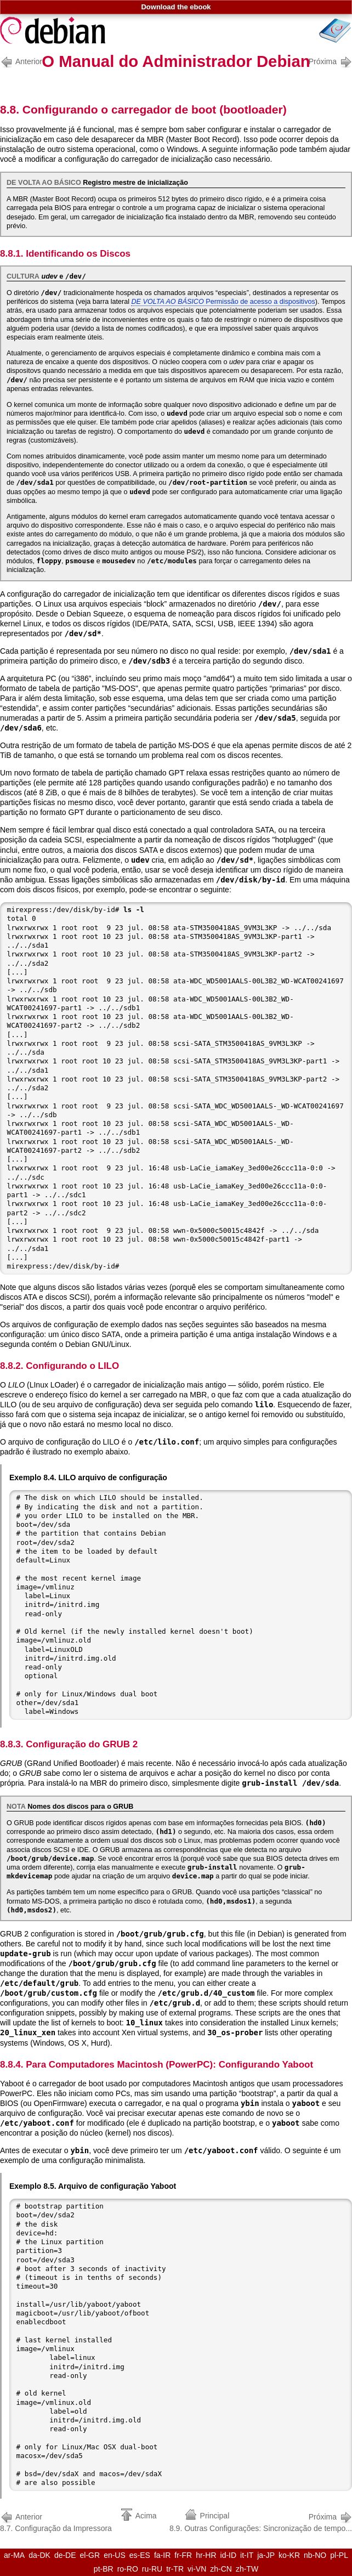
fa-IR (162, 2555)
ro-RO (127, 2568)
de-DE (65, 2555)
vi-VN (197, 2568)
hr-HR (206, 2555)
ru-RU (152, 2568)
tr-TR (175, 2568)
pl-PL (339, 2555)
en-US (115, 2555)
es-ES (139, 2555)
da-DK (39, 2555)
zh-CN (221, 2568)
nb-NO (315, 2555)
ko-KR (289, 2555)
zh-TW (247, 2568)
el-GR (90, 2555)
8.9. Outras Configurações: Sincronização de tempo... (260, 2521)
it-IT (246, 2555)
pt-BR (103, 2568)
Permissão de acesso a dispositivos (223, 301)
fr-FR (183, 2555)
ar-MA (14, 2555)
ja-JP (266, 2555)
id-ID (228, 2555)
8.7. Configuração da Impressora (56, 2521)
